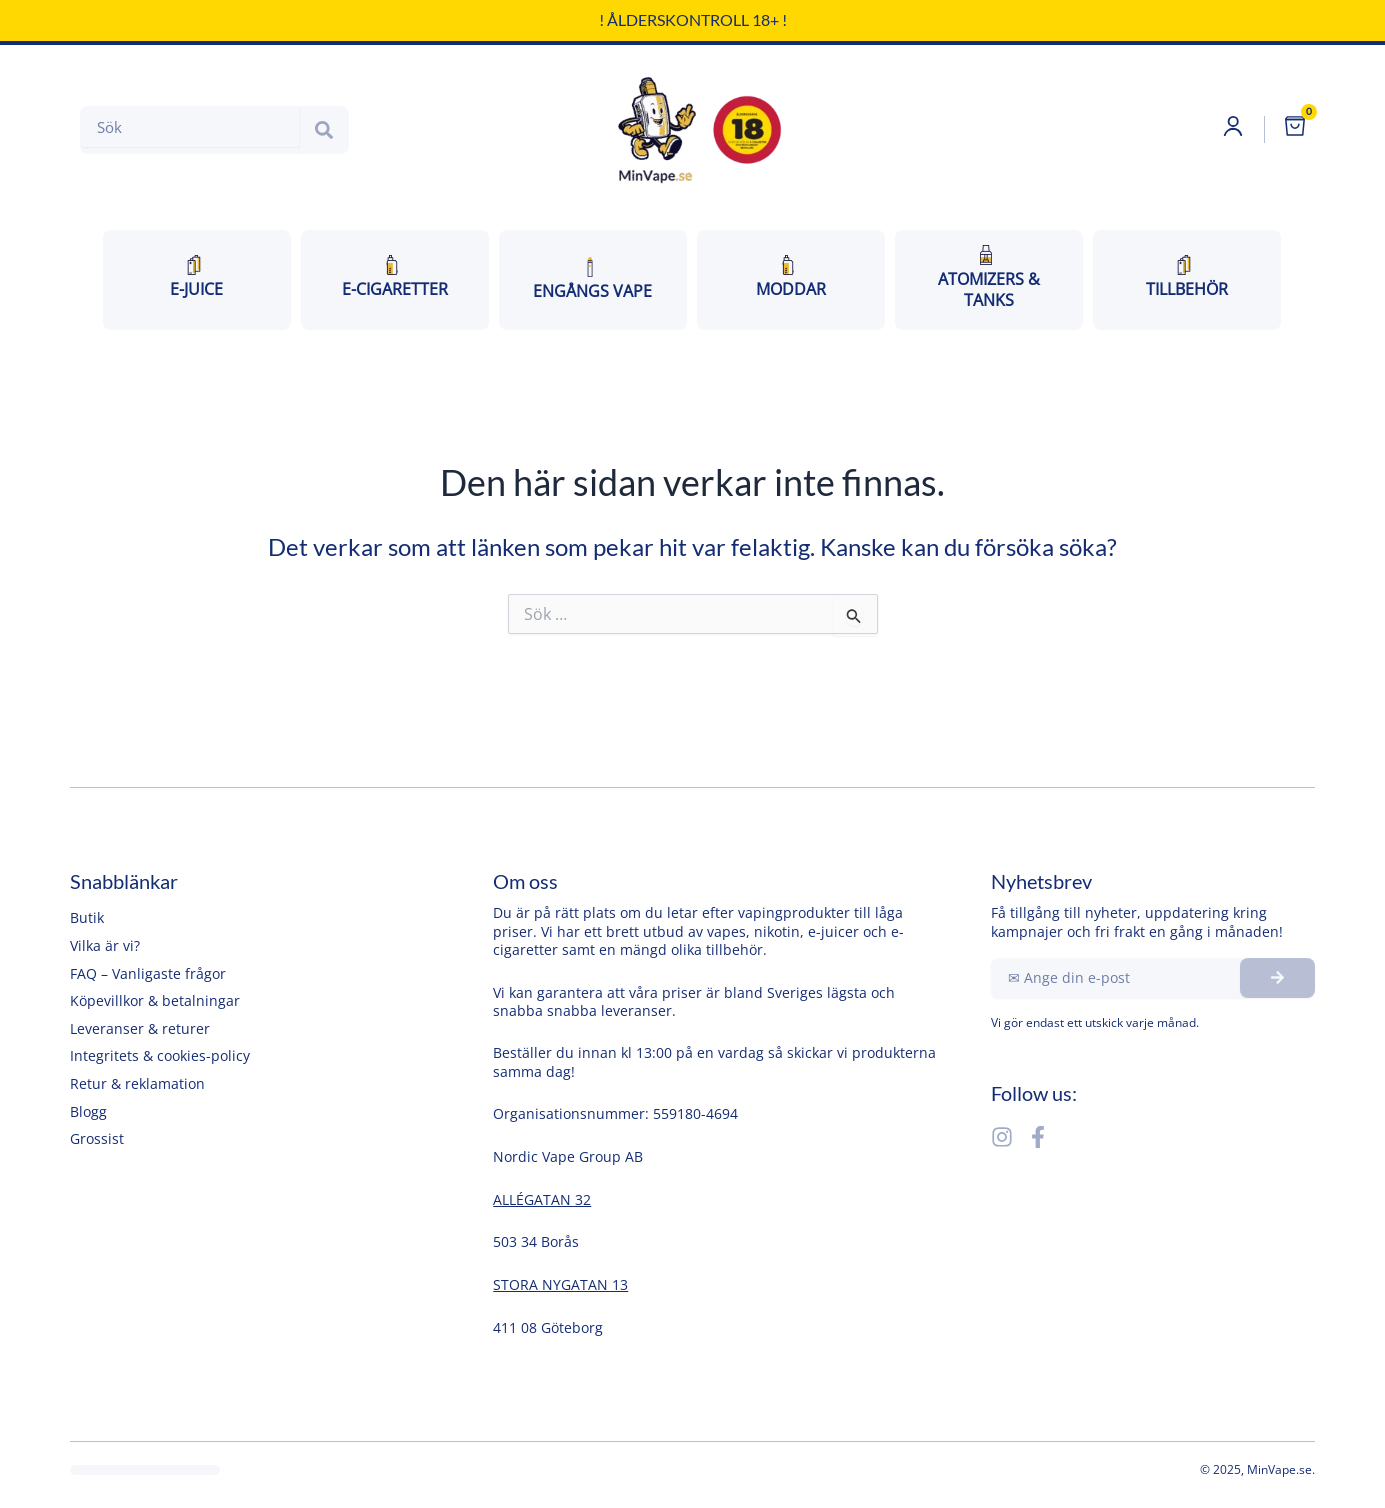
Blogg (88, 1111)
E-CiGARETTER (395, 278)
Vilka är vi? (105, 945)
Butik (87, 917)
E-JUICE (196, 278)
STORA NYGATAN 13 (560, 1284)
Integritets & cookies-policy (160, 1055)
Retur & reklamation (137, 1083)
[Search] (324, 131)
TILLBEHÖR (1187, 278)
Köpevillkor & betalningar (155, 1000)
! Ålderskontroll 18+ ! (693, 19)
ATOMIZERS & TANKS (989, 279)
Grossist (97, 1138)
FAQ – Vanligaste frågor (148, 973)
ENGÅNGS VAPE (592, 280)
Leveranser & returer (140, 1028)
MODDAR (791, 278)
